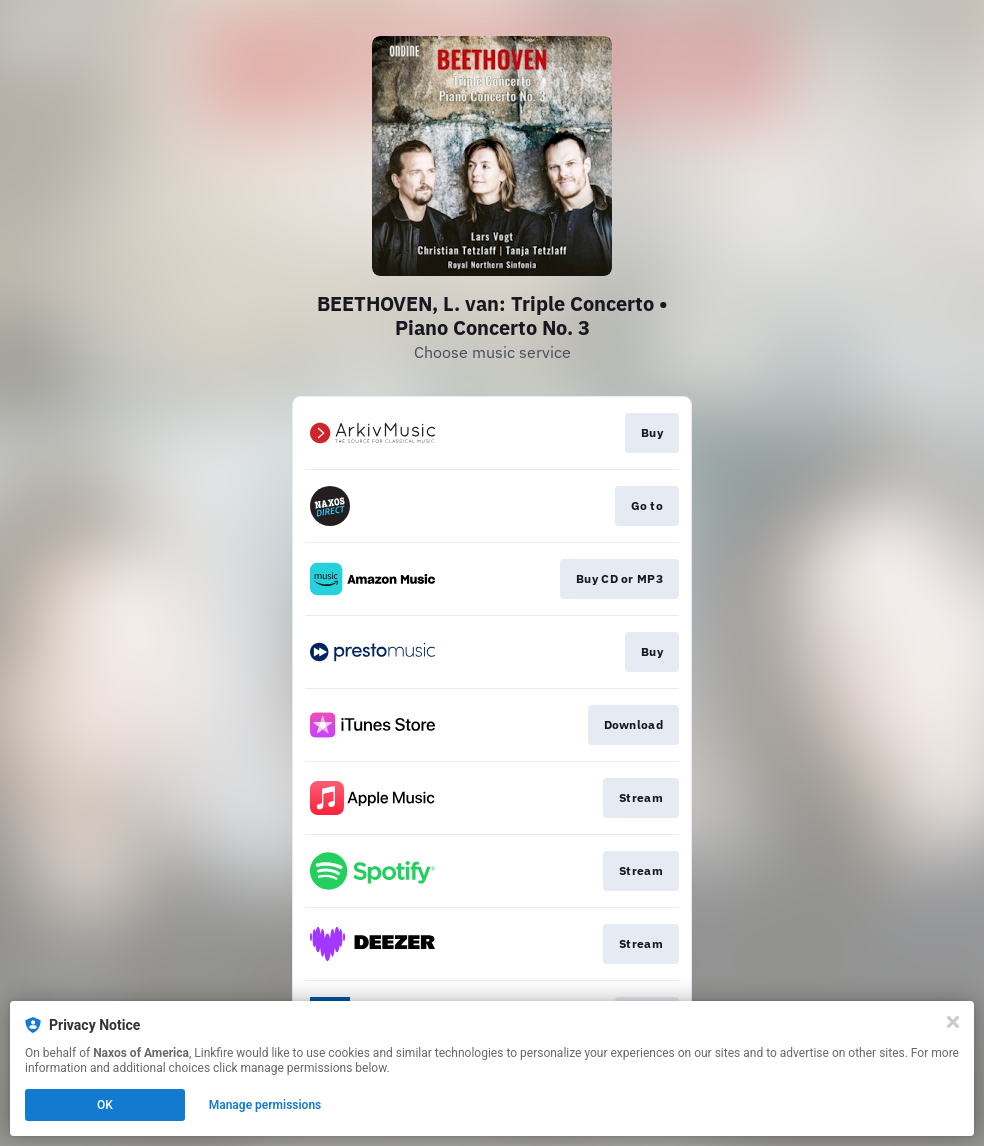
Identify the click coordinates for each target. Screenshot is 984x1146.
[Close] (953, 1022)
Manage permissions (265, 1105)
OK (105, 1105)
